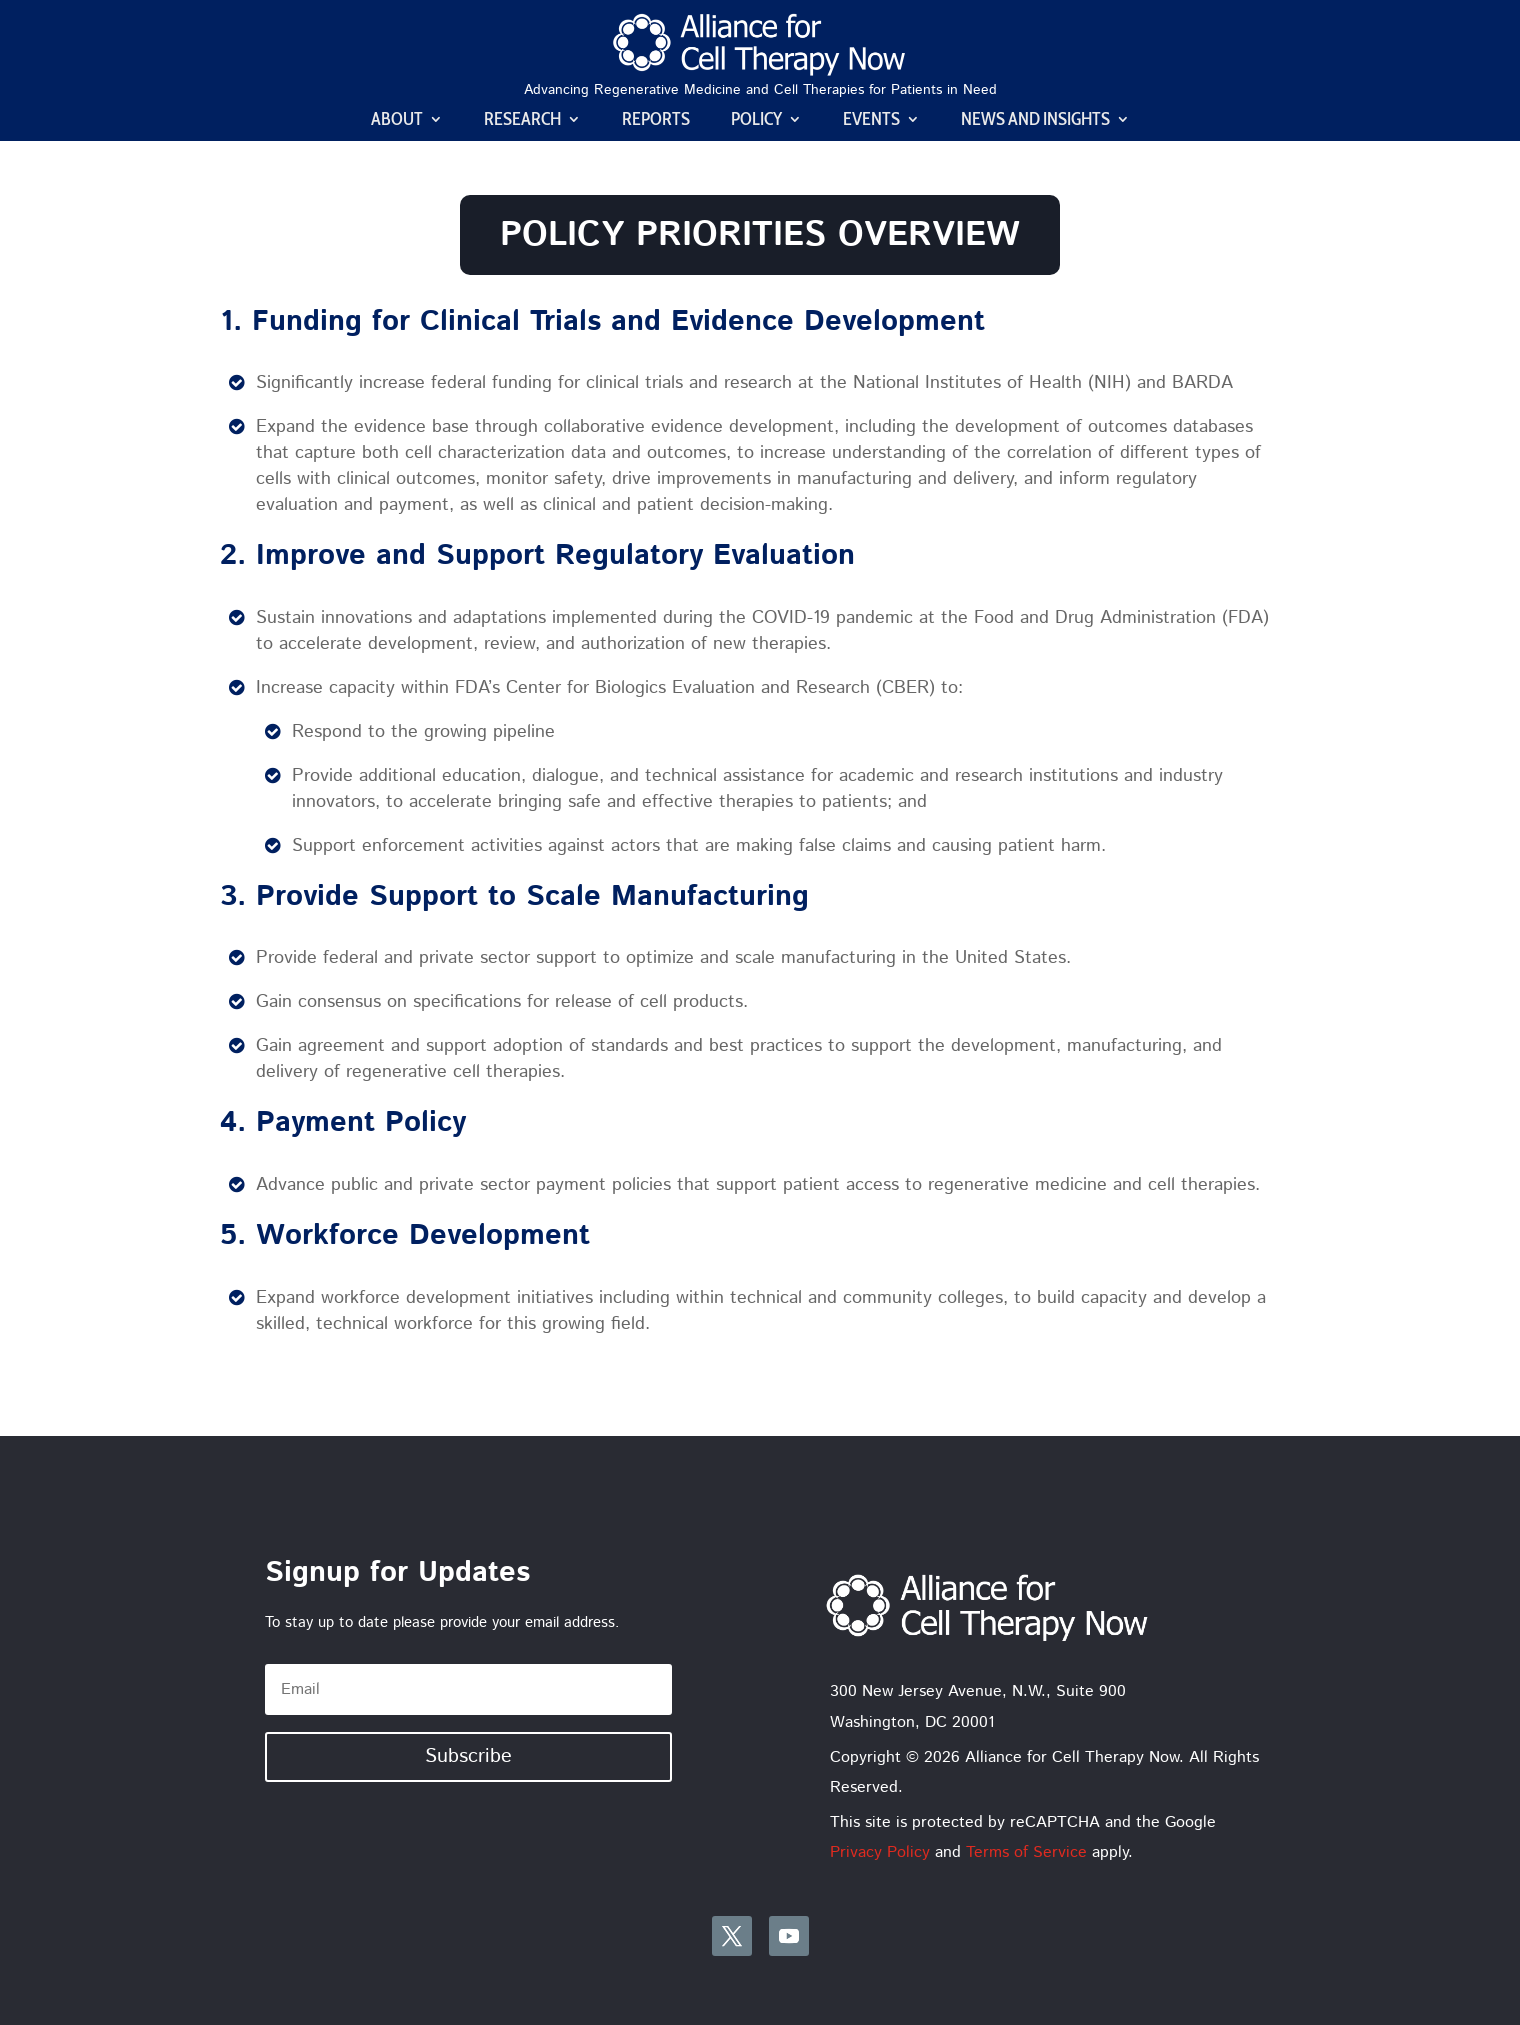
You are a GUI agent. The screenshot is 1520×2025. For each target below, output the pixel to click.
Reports (656, 121)
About (397, 121)
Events (871, 121)
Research (522, 121)
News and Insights (1035, 121)
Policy (756, 121)
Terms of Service (1026, 1852)
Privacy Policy (880, 1852)
